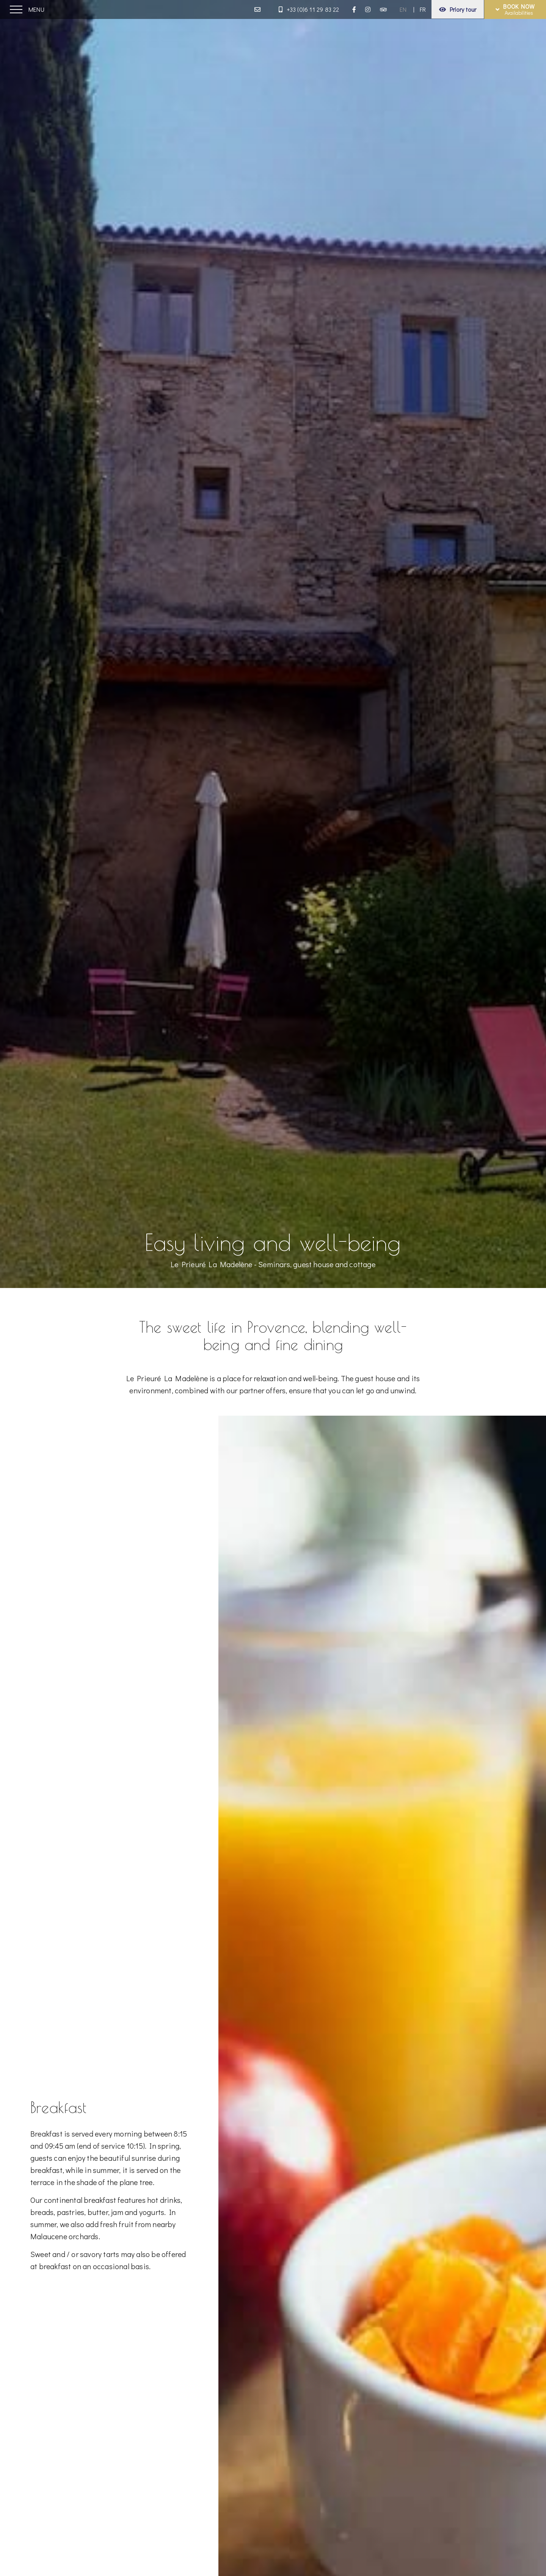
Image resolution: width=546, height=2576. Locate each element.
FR (423, 9)
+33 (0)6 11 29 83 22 (309, 9)
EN (403, 9)
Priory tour (457, 9)
